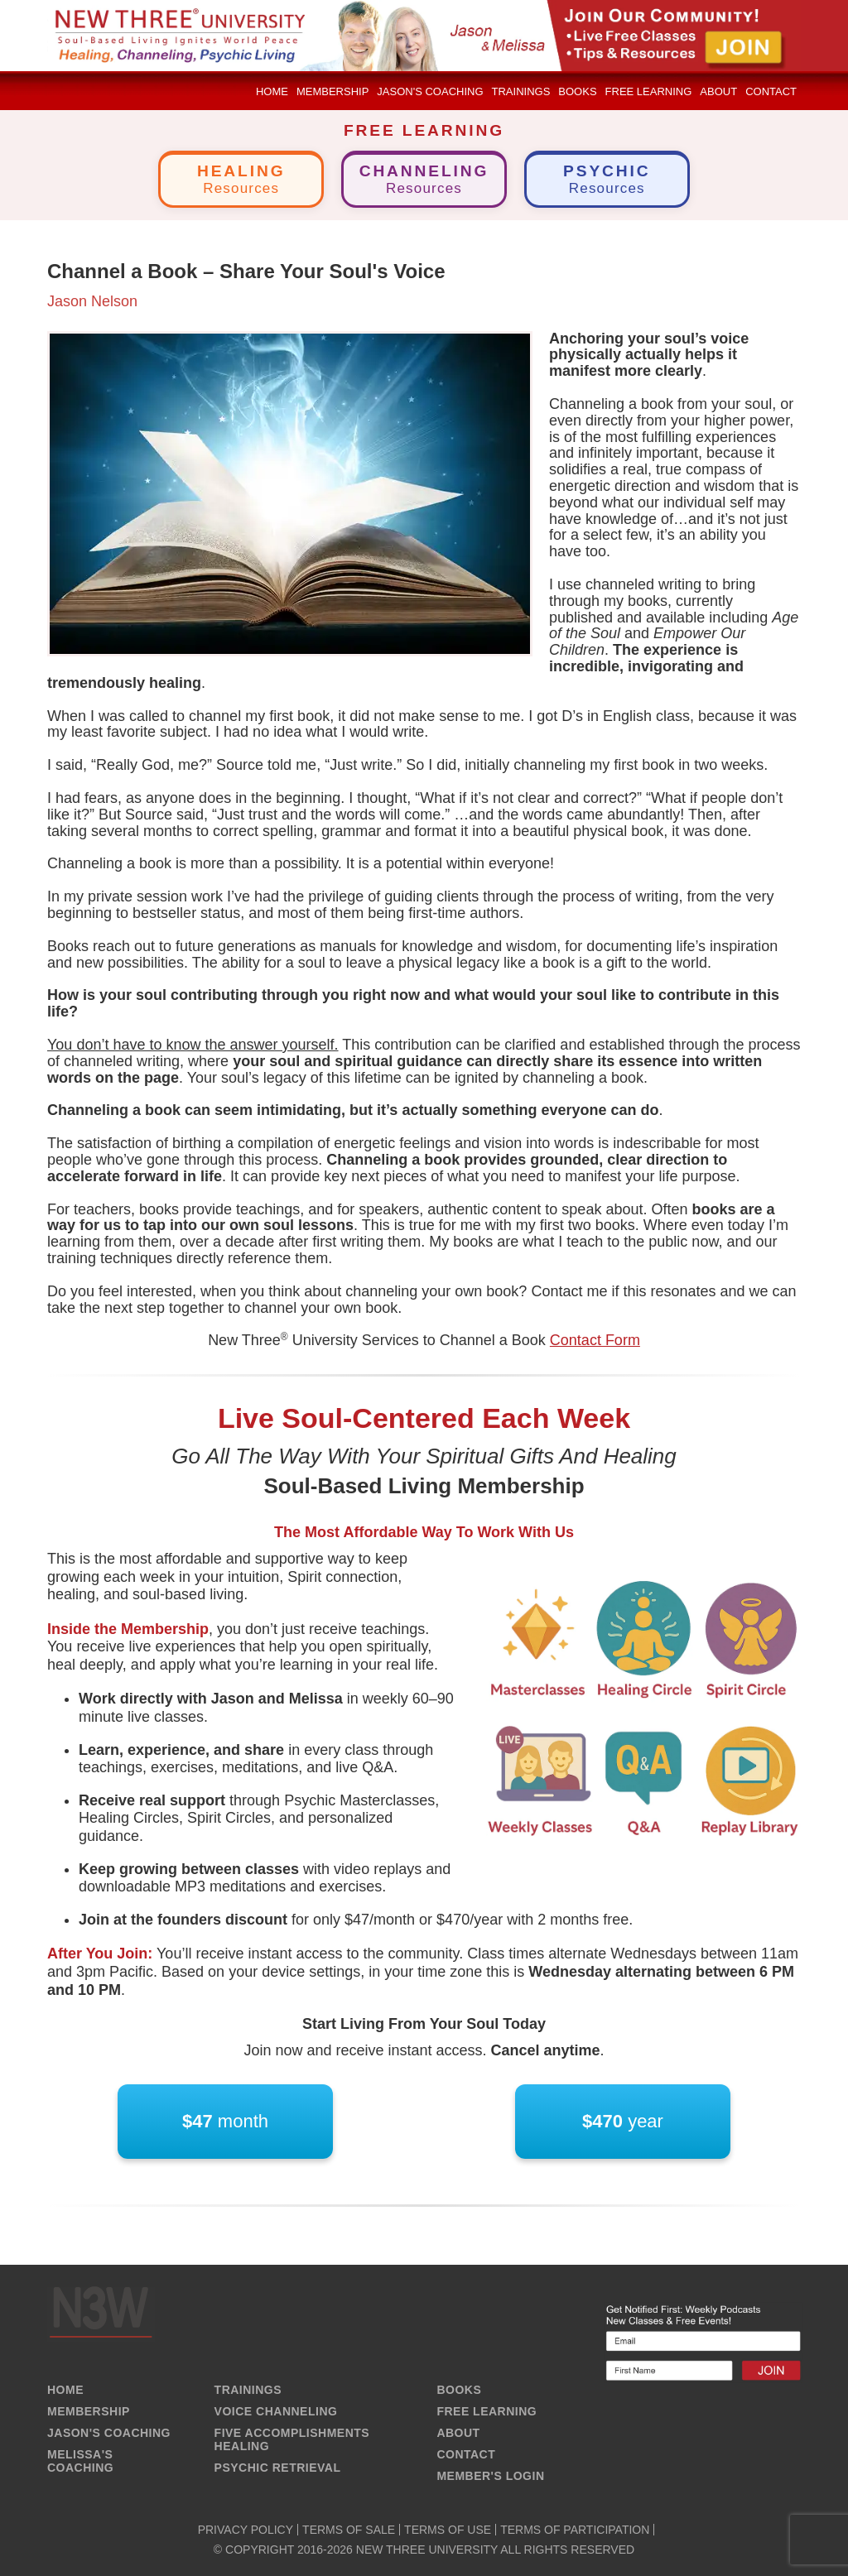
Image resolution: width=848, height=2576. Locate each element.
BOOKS (458, 2389)
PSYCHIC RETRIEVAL (277, 2467)
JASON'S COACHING (109, 2432)
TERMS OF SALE (348, 2529)
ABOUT (457, 2432)
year (622, 2122)
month (225, 2122)
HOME (65, 2389)
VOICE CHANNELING (276, 2411)
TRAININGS (248, 2389)
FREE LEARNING (486, 2411)
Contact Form (595, 1340)
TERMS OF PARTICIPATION (574, 2529)
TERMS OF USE (447, 2529)
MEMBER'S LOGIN (490, 2475)
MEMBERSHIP (88, 2411)
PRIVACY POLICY (245, 2529)
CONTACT (465, 2454)
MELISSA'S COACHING (80, 2461)
